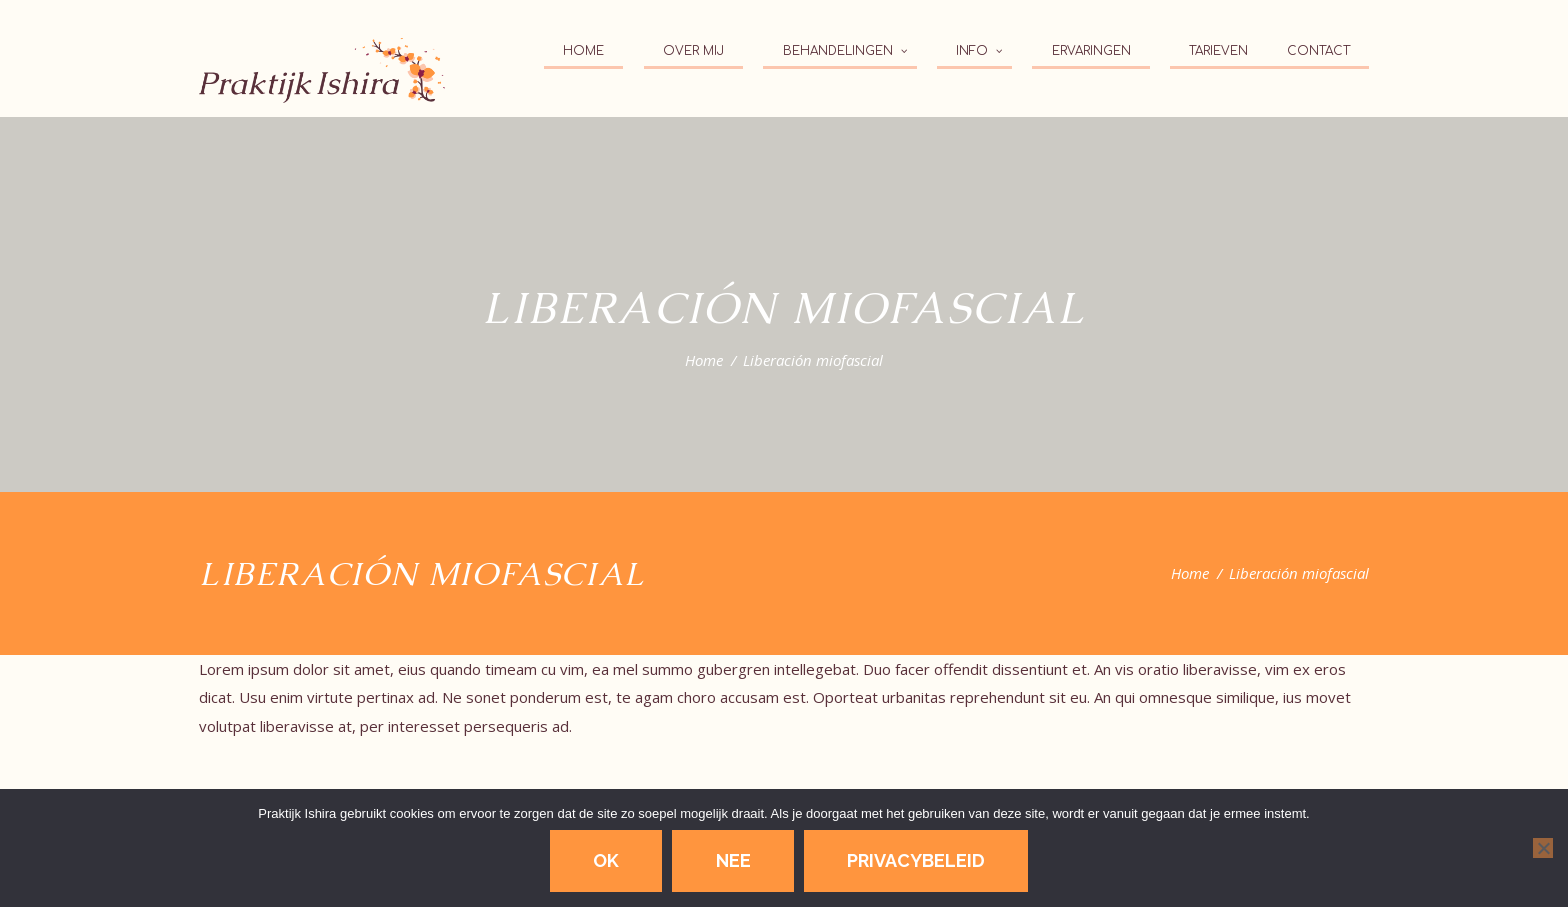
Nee (733, 860)
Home (704, 360)
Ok (606, 860)
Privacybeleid (916, 860)
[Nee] (1543, 848)
